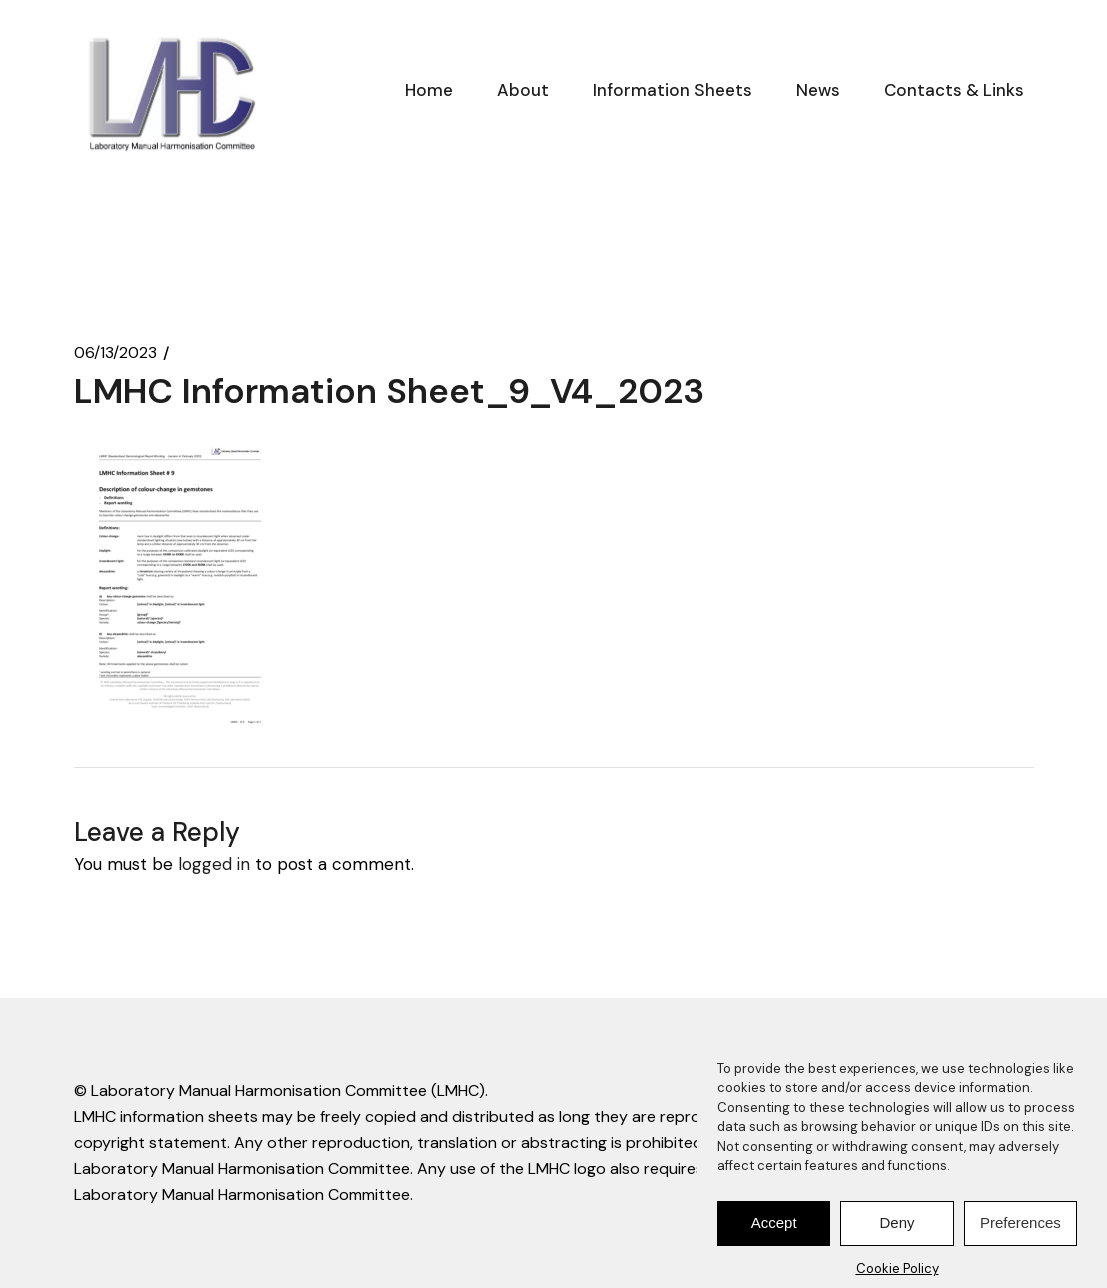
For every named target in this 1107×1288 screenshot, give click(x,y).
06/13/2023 (115, 353)
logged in (214, 864)
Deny (896, 1232)
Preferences (1020, 1232)
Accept (774, 1232)
